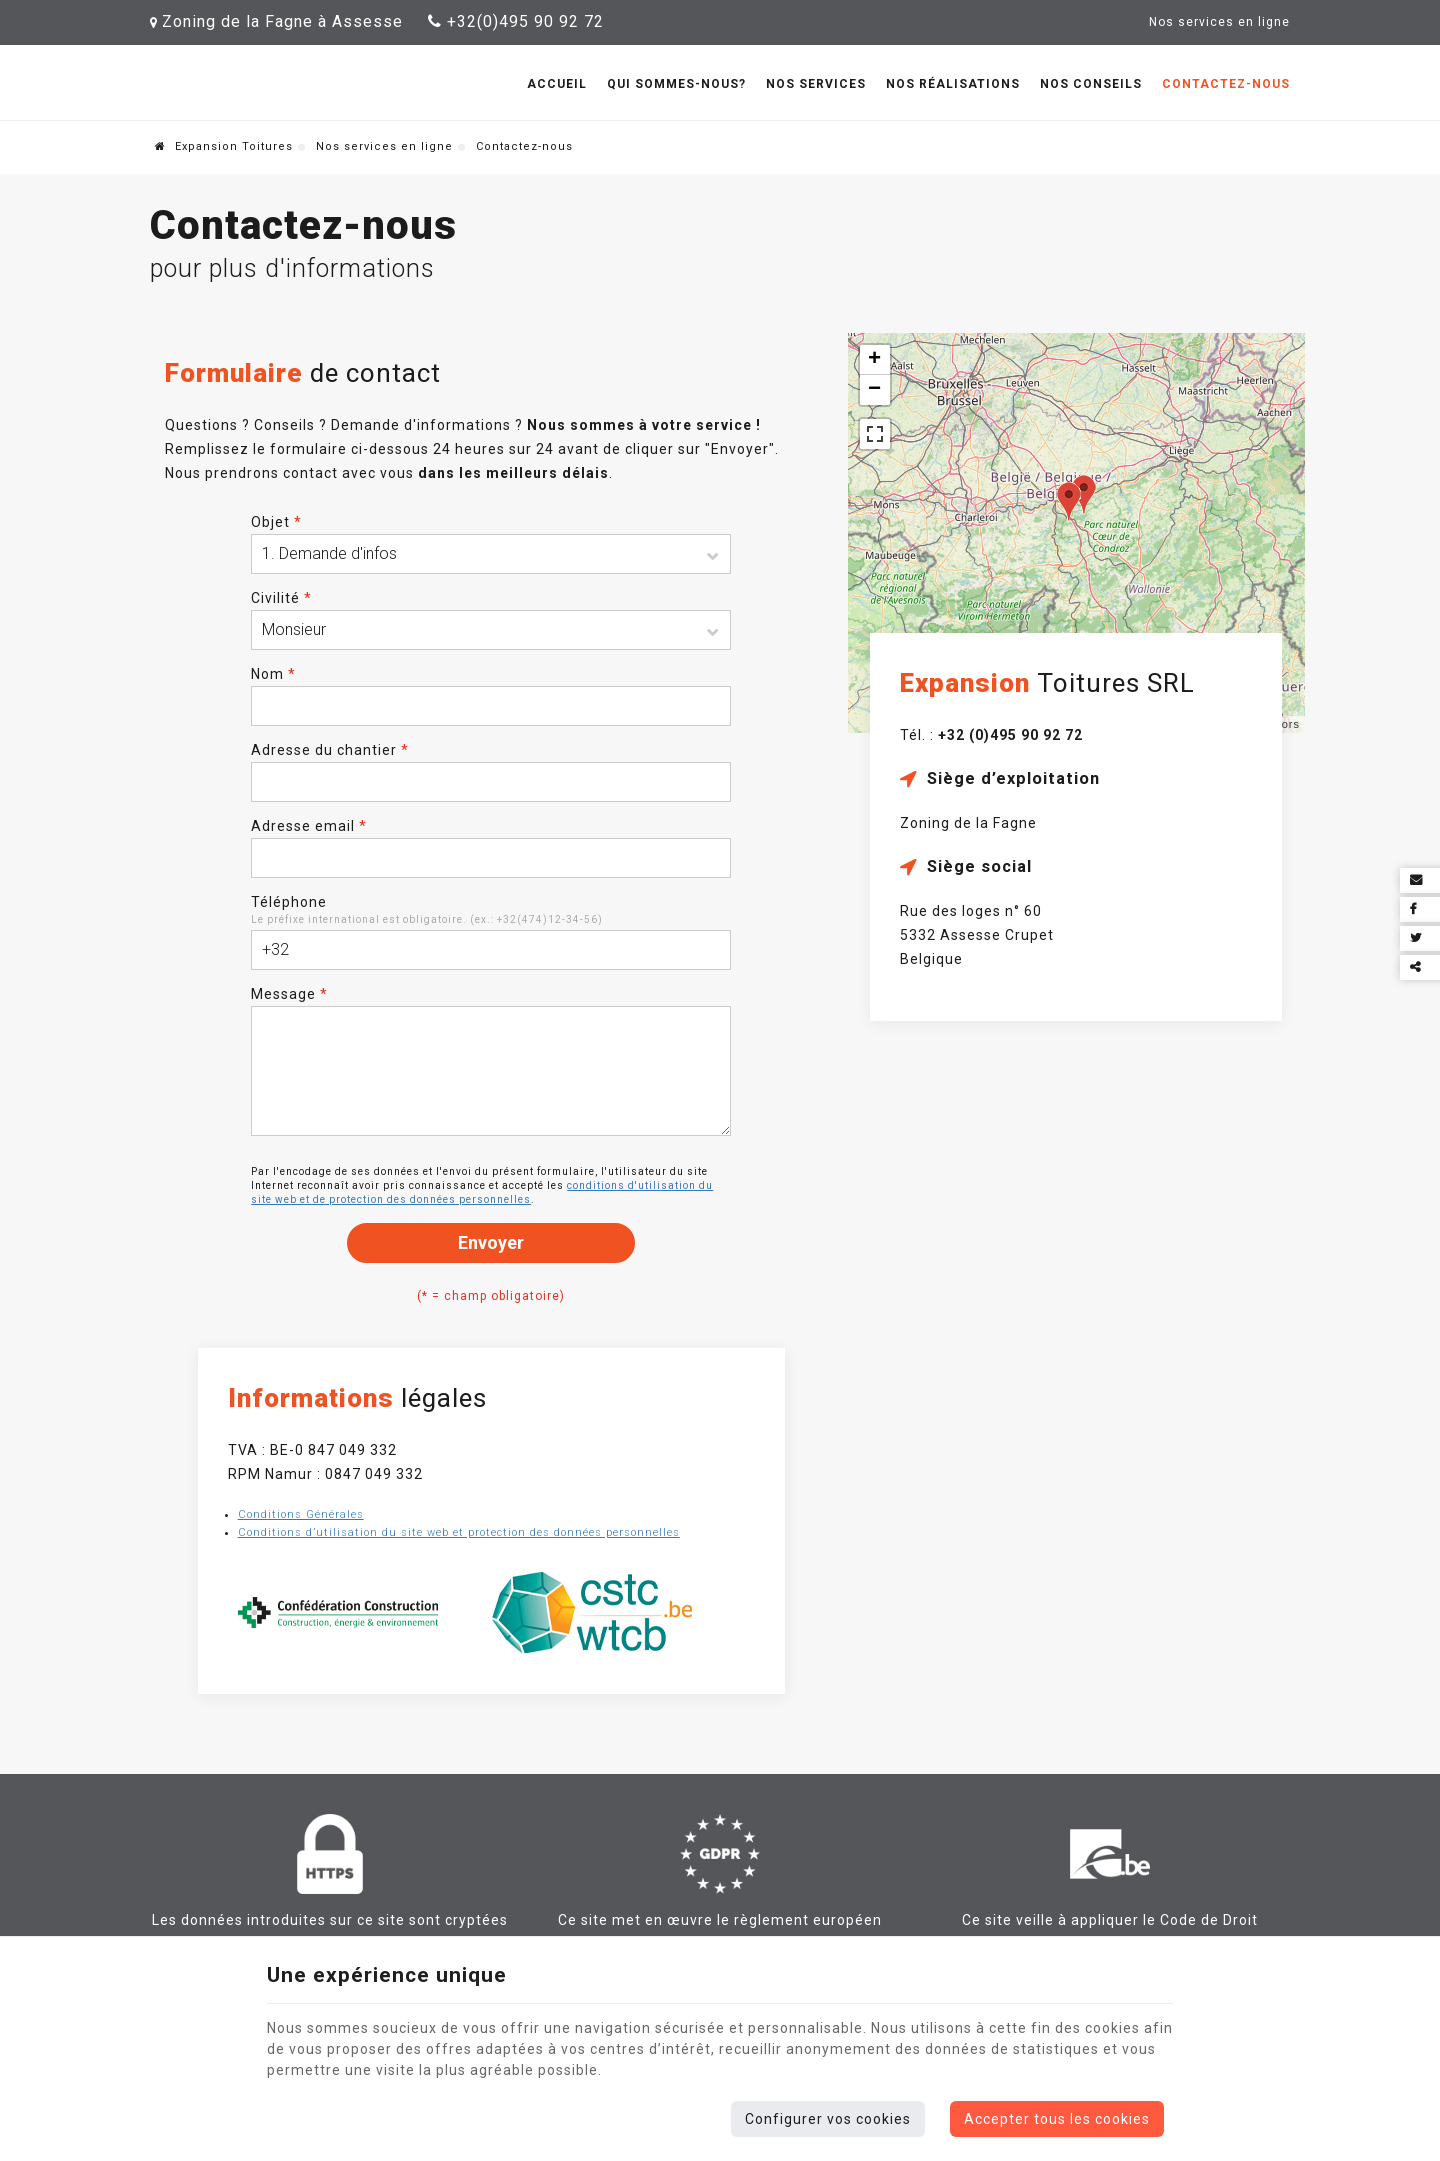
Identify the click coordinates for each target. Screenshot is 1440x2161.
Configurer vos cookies (828, 2119)
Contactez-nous (1226, 84)
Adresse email (309, 826)
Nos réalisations (953, 84)
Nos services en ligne (384, 146)
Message (289, 994)
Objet (276, 522)
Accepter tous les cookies (1057, 2119)
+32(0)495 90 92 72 (516, 21)
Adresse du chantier (330, 750)
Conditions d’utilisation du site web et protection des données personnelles (459, 1532)
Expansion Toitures (224, 146)
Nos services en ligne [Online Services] (1219, 22)
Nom (273, 674)
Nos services (816, 84)
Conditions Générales (301, 1514)
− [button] (875, 390)
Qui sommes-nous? (676, 84)
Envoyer (491, 1242)
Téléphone (289, 902)
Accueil (557, 84)
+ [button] (875, 360)
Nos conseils (1091, 84)
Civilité (281, 598)
